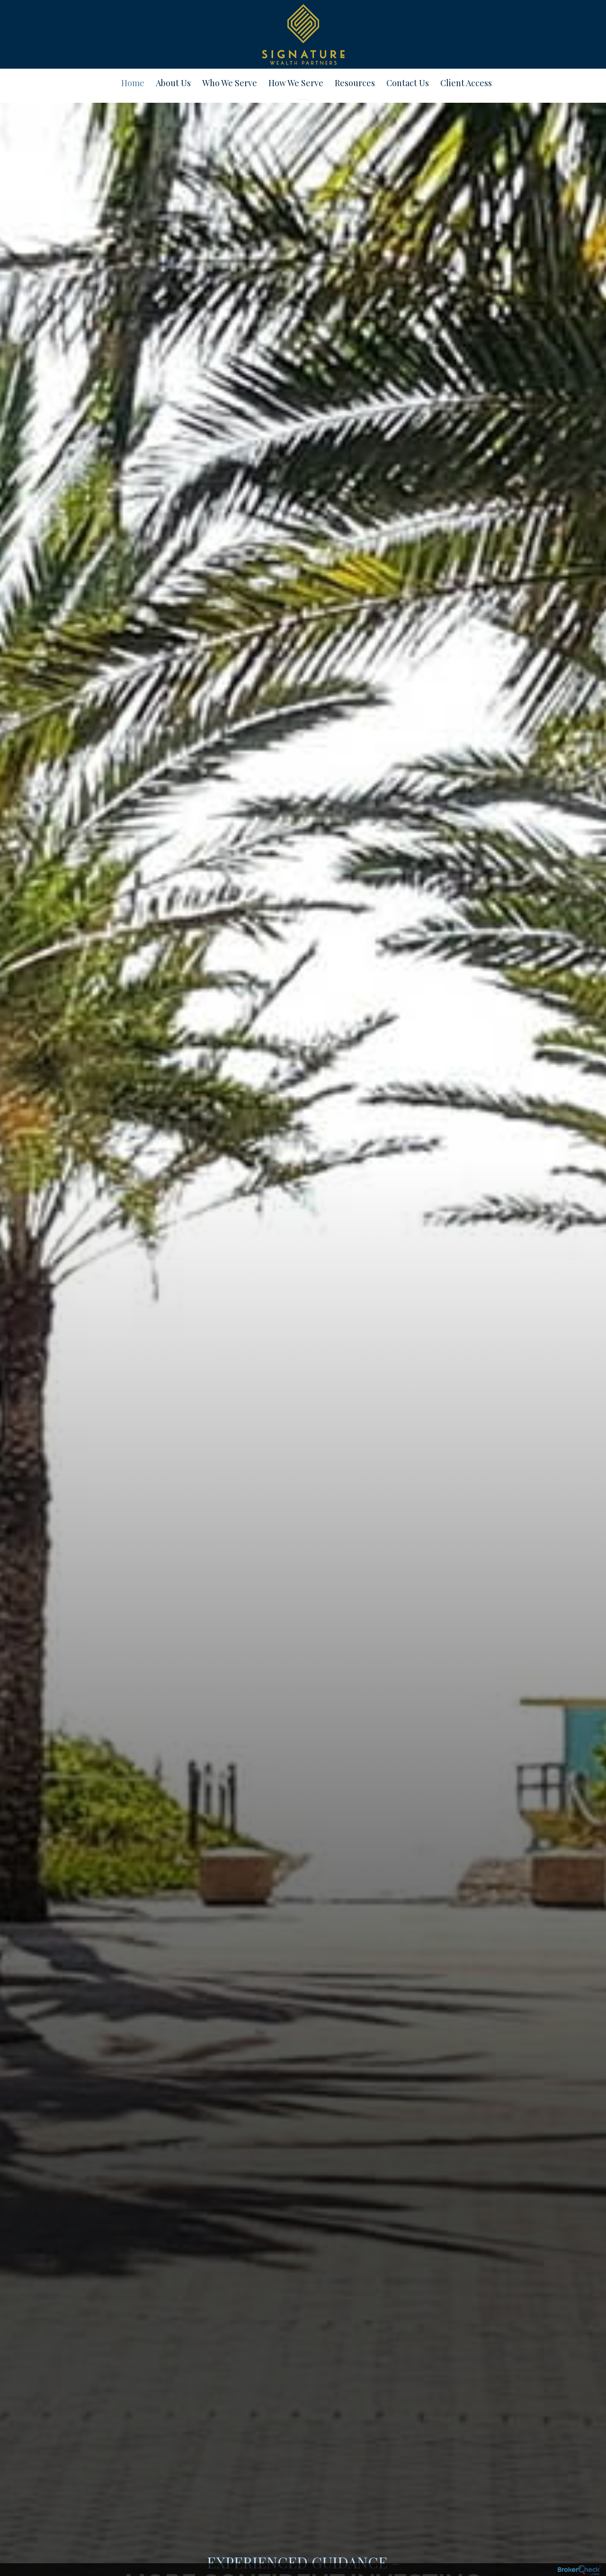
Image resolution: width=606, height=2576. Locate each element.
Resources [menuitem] (355, 83)
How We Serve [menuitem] (295, 83)
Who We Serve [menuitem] (229, 83)
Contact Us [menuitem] (407, 83)
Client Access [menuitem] (466, 83)
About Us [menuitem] (173, 83)
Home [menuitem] (132, 83)
